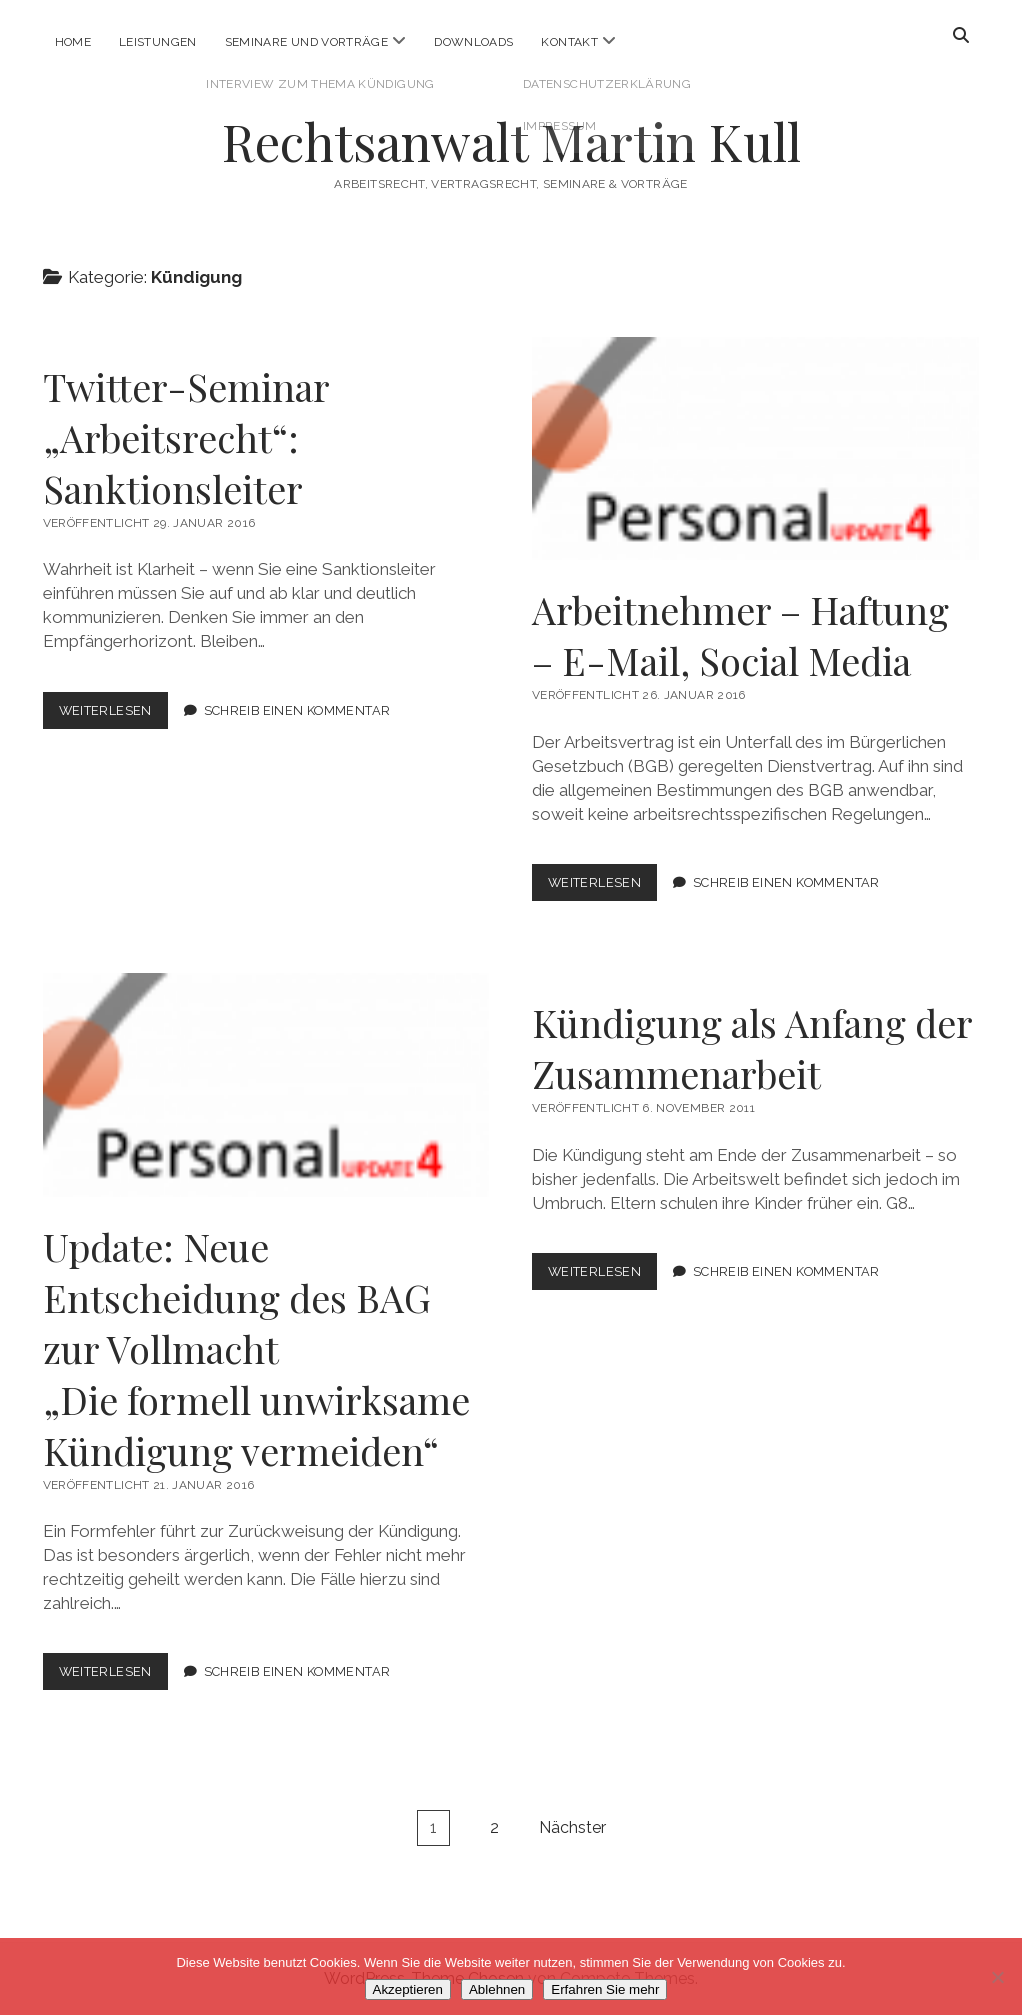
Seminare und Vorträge (307, 42)
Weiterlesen (113, 714)
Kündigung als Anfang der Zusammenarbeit (752, 1048)
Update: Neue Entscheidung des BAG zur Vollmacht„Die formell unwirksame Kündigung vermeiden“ (256, 1348)
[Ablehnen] (997, 1977)
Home (73, 42)
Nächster (572, 1827)
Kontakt (569, 42)
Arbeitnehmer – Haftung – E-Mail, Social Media (755, 448)
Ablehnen (497, 1989)
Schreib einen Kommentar (297, 710)
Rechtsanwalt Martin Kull (511, 141)
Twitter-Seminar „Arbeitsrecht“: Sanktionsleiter (186, 437)
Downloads (473, 42)
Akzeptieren (408, 1989)
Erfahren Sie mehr (605, 1989)
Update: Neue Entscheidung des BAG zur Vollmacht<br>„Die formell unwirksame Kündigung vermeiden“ (266, 1084)
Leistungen (158, 42)
